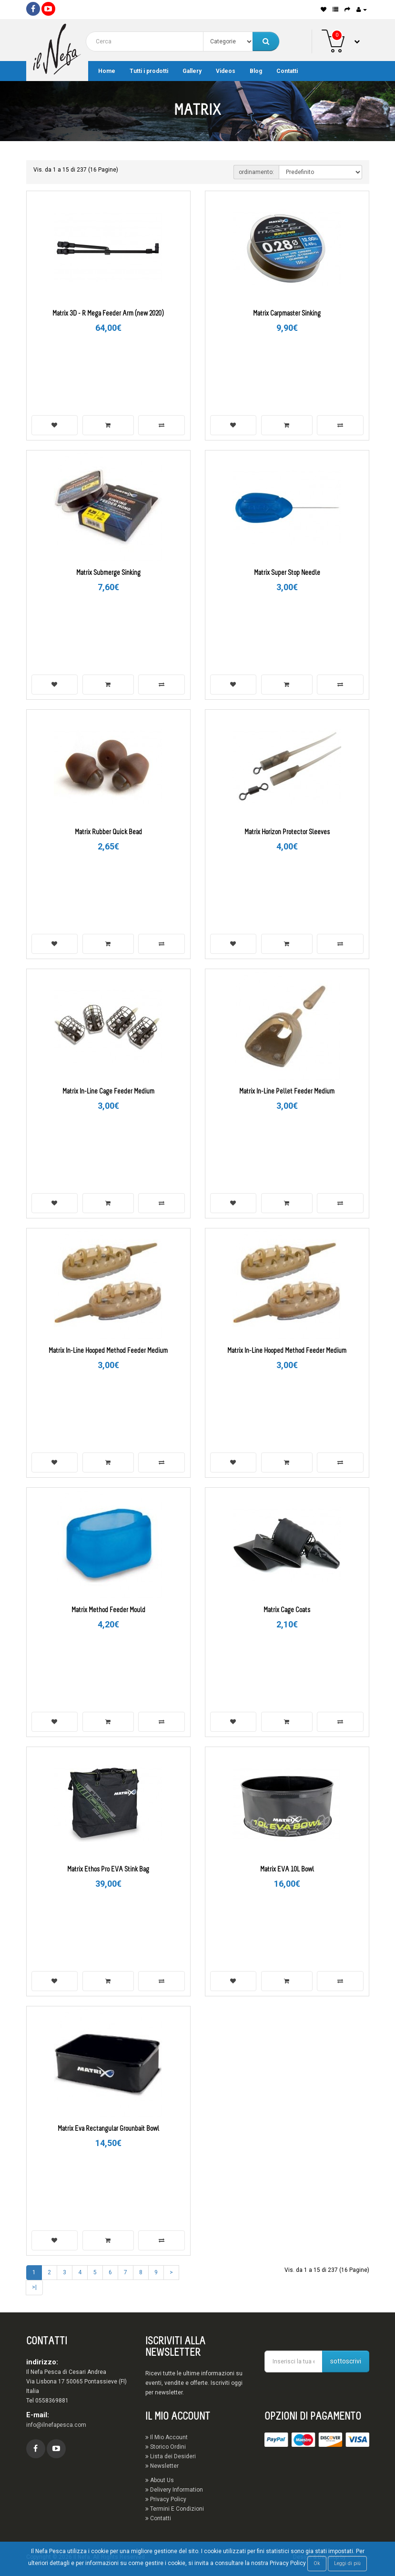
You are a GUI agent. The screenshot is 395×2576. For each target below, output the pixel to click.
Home (106, 71)
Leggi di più (347, 2563)
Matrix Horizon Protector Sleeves (287, 832)
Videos (225, 71)
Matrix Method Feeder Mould (108, 1610)
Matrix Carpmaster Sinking (287, 313)
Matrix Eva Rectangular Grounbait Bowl (108, 2129)
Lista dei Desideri (170, 2456)
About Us (159, 2480)
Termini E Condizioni (174, 2508)
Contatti (287, 71)
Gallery (192, 71)
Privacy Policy (165, 2499)
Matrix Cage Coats (286, 1610)
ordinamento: (256, 172)
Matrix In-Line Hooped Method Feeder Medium (108, 1351)
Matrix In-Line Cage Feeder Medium (108, 1091)
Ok (317, 2563)
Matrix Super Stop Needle (287, 573)
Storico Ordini (165, 2446)
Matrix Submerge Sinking (108, 573)
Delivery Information (174, 2489)
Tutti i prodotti (149, 71)
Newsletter (162, 2466)
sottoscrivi (345, 2361)
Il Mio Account (166, 2437)
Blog (256, 71)
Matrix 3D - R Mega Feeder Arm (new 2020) (108, 313)
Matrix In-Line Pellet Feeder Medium (286, 1091)
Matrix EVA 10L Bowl (287, 1869)
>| (34, 2287)
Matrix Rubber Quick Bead (108, 832)
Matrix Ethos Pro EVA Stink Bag (108, 1869)
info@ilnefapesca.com (56, 2425)
